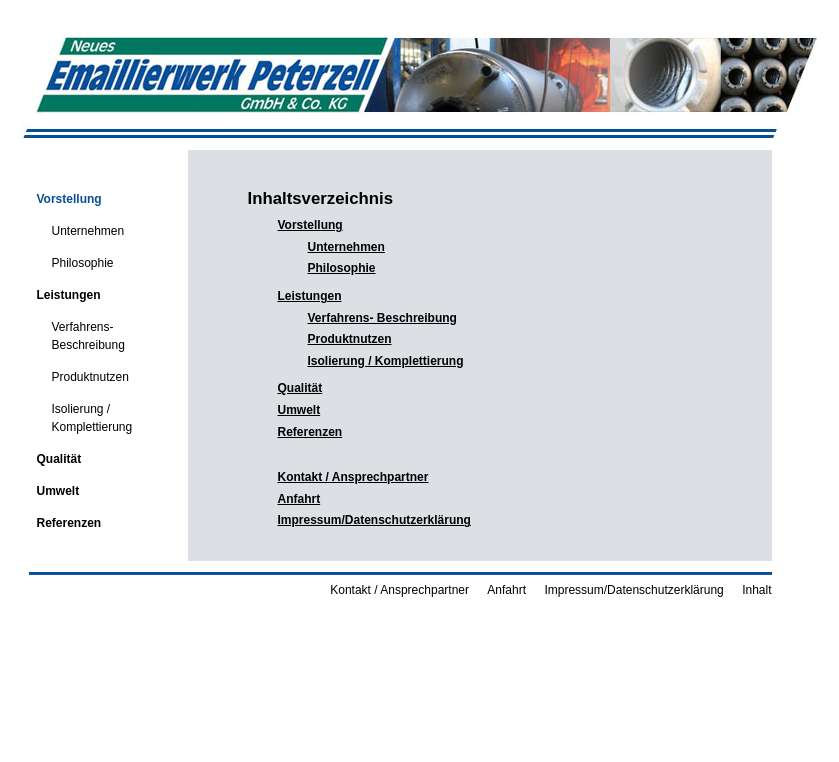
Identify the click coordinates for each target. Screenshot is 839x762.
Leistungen (64, 289)
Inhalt (756, 590)
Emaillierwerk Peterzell (124, 166)
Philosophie (70, 257)
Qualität (54, 453)
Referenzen (64, 517)
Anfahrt (299, 499)
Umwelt (53, 485)
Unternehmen (76, 225)
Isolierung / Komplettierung (80, 412)
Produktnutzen (78, 371)
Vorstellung (64, 193)
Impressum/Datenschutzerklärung (374, 520)
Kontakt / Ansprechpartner (353, 477)
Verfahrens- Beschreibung (76, 330)
